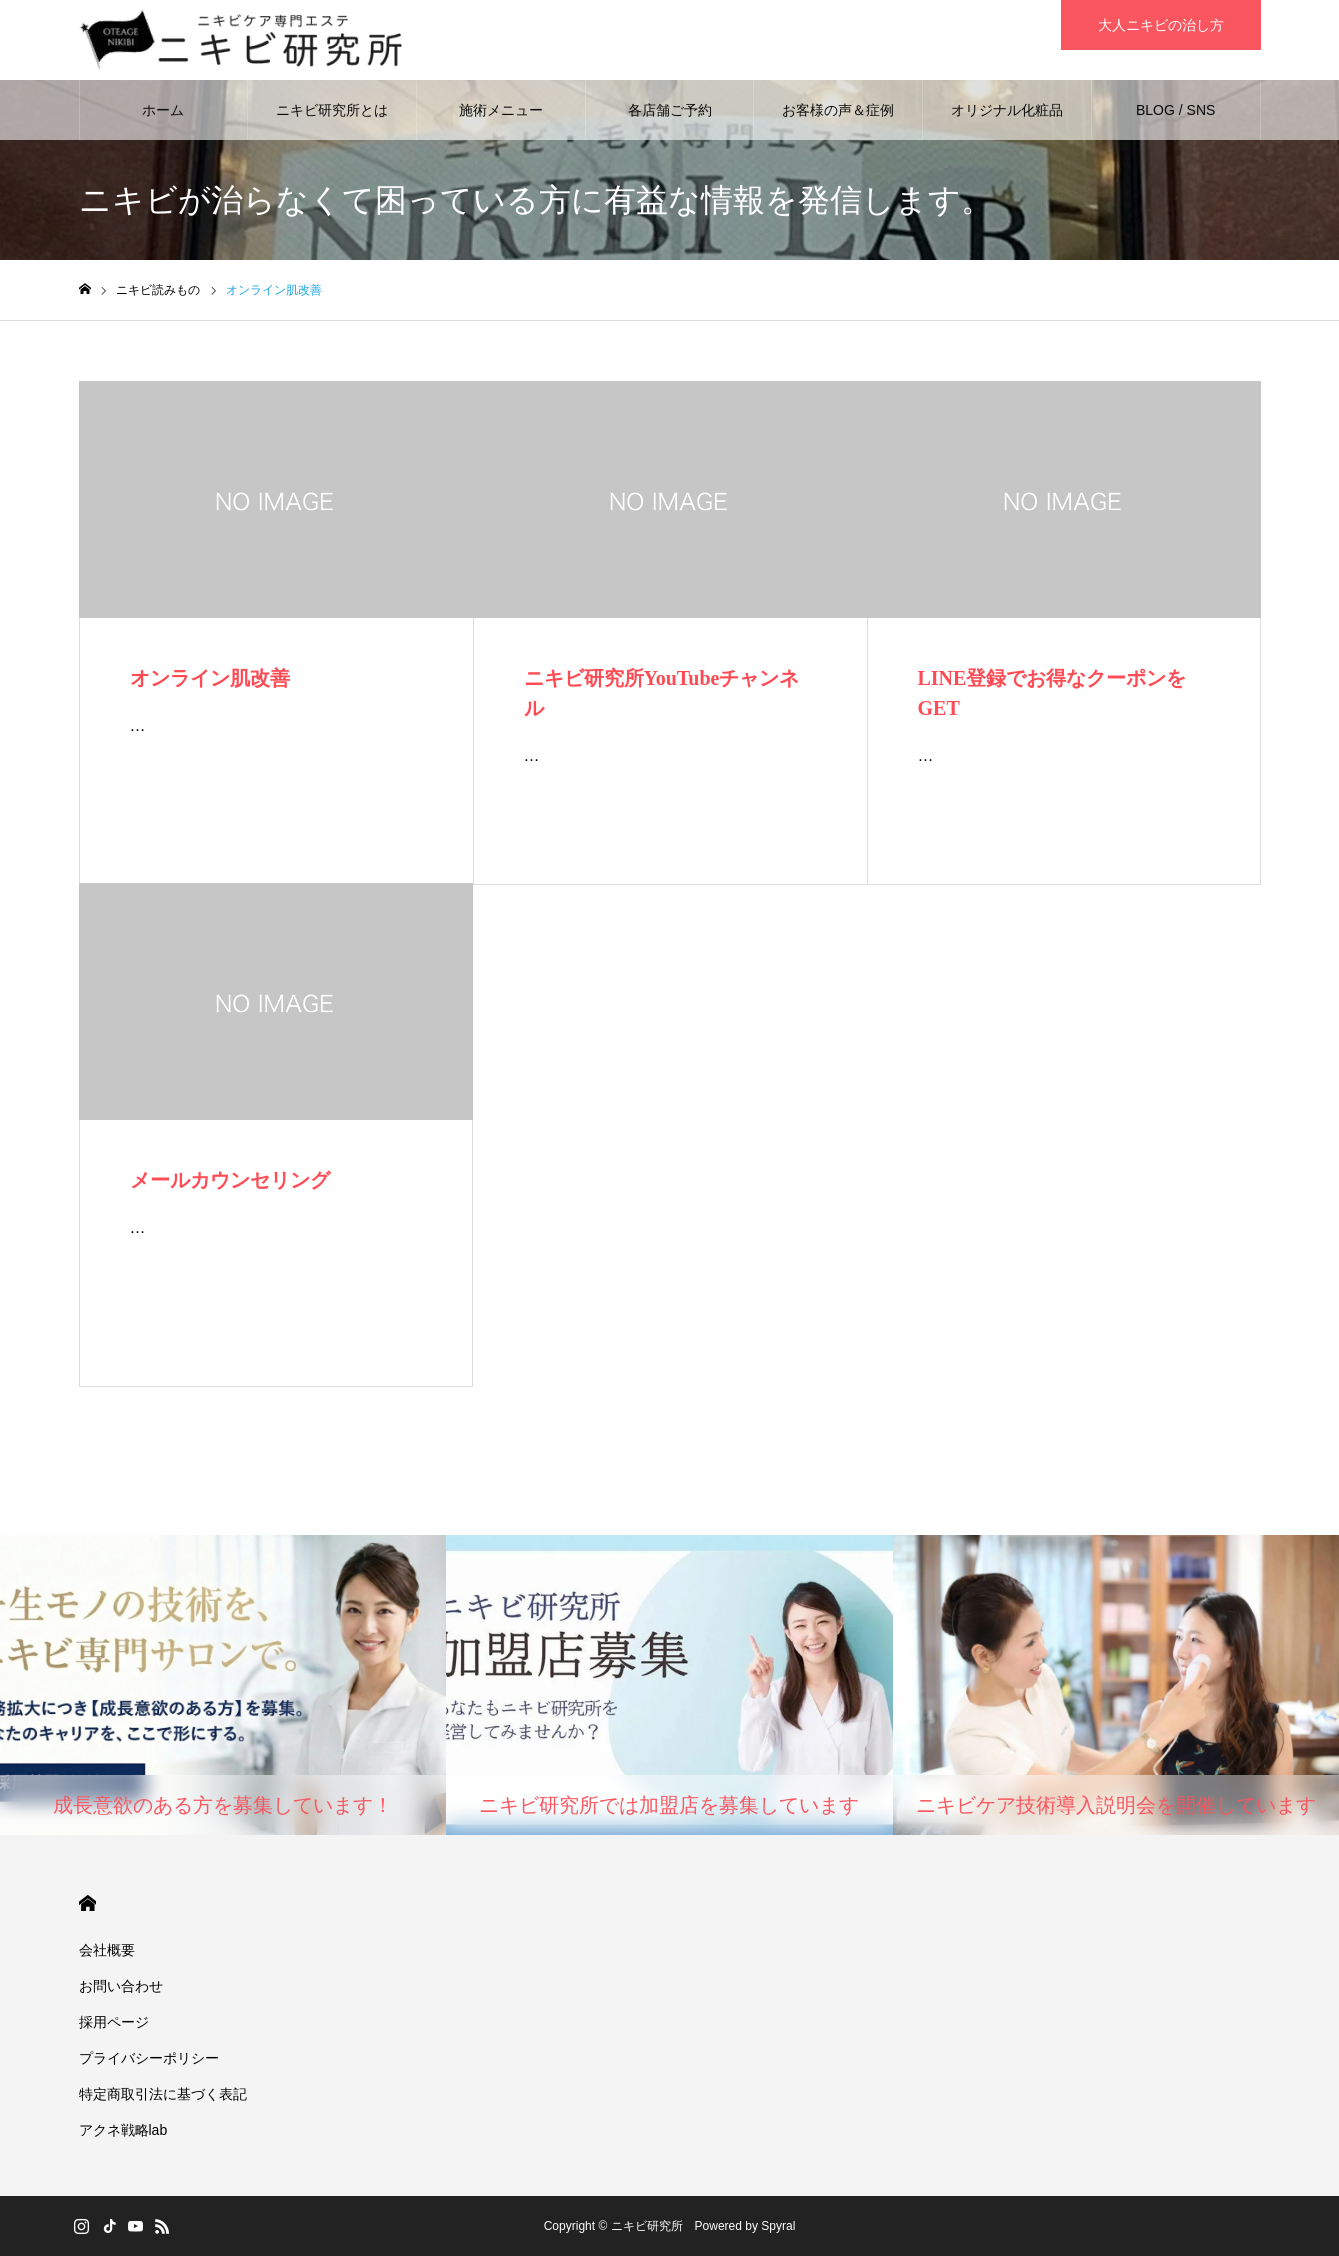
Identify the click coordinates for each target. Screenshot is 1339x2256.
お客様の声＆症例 (838, 110)
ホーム (163, 110)
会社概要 (107, 1950)
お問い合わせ (121, 1986)
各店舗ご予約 (670, 110)
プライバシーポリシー (149, 2058)
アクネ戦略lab (123, 2130)
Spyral (778, 2226)
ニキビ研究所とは (332, 110)
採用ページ (114, 2022)
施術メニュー (501, 110)
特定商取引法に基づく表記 (163, 2094)
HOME (87, 1903)
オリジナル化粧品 (1007, 110)
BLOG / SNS (1175, 110)
